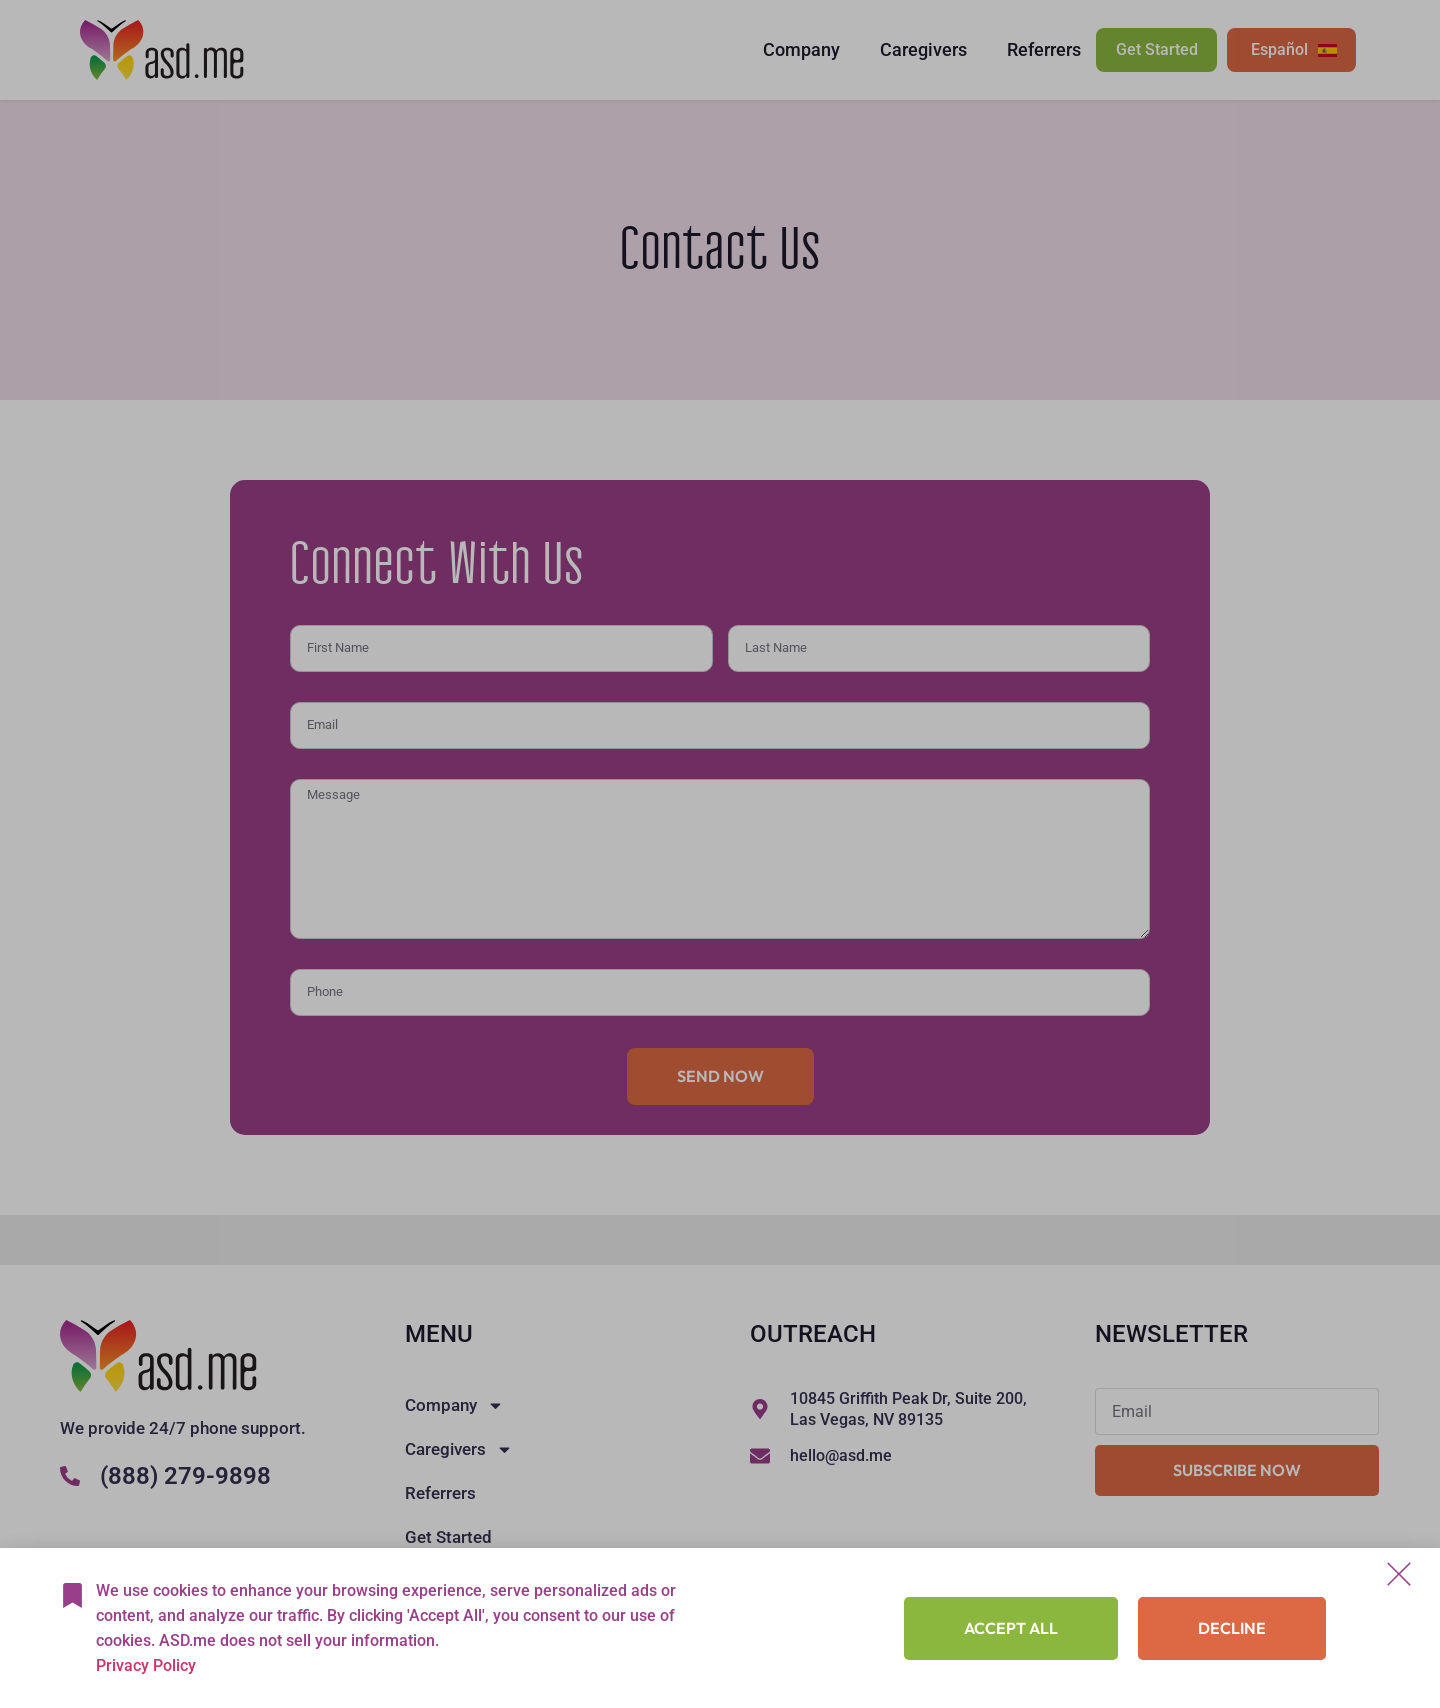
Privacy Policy (146, 1665)
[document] (720, 854)
